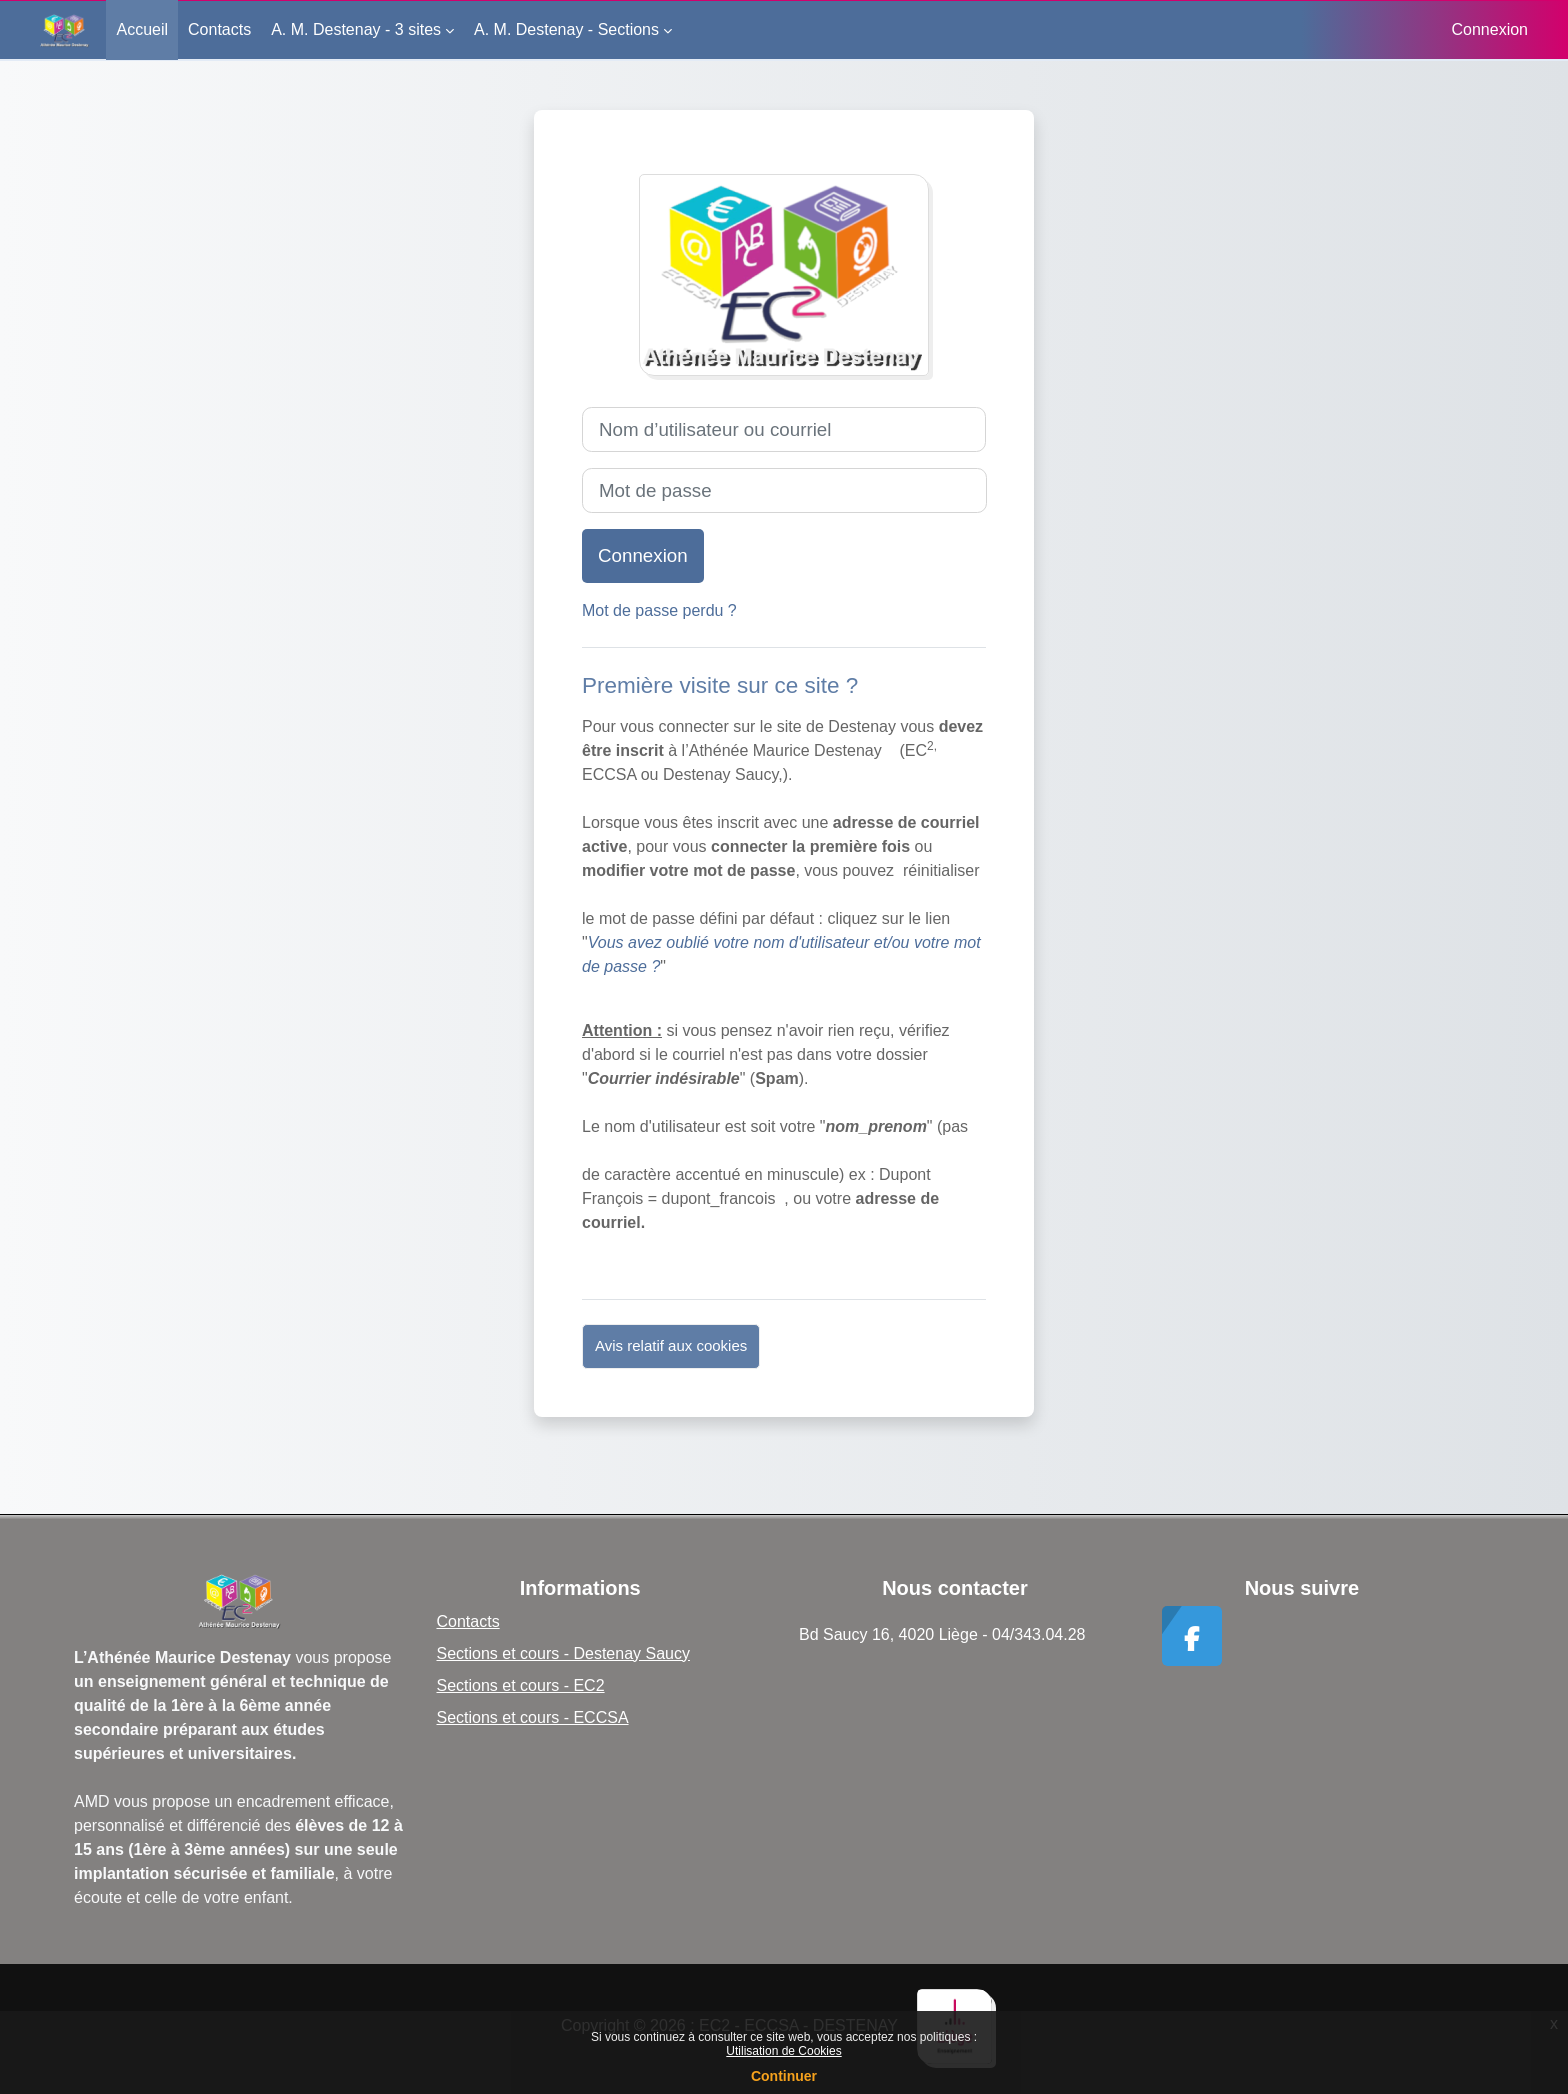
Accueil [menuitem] (142, 29)
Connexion (1490, 29)
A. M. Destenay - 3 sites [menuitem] (356, 29)
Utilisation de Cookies (783, 2051)
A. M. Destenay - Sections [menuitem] (566, 29)
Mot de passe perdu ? (659, 610)
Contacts (468, 1621)
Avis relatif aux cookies (671, 1345)
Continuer (784, 2076)
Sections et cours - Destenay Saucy (563, 1653)
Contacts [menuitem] (219, 29)
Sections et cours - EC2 (521, 1685)
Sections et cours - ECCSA (533, 1717)
